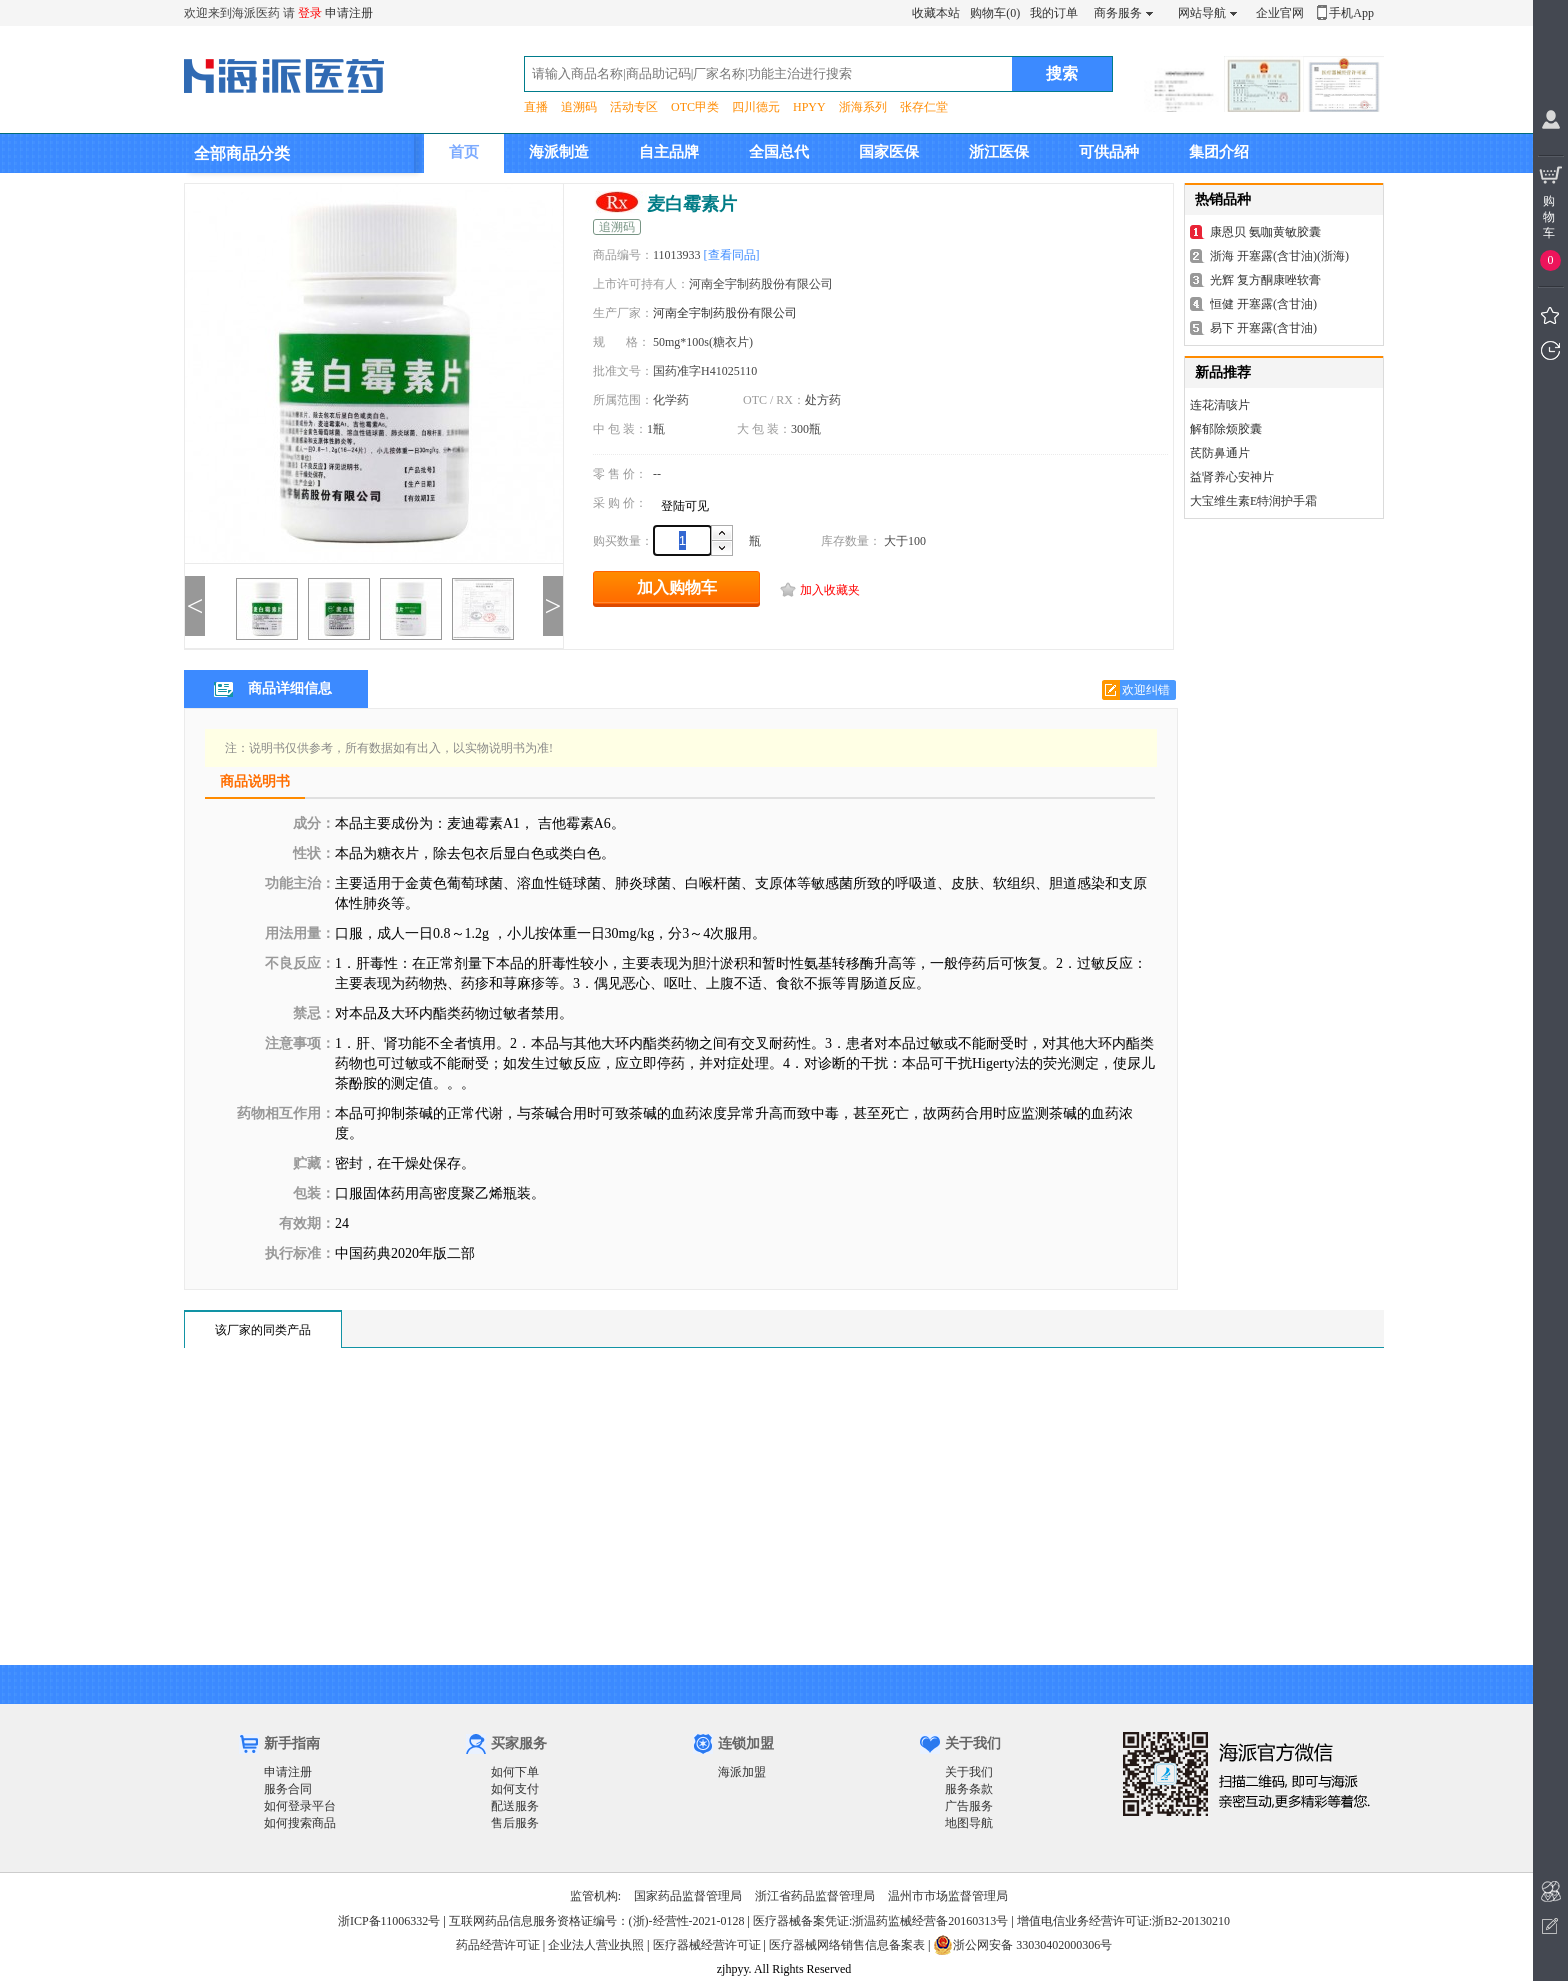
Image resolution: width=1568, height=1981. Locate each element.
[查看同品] (732, 255)
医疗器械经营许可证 (707, 1945)
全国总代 (779, 152)
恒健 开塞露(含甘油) (1263, 304)
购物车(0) (995, 13)
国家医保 (889, 152)
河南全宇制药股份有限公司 (725, 313)
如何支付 (515, 1789)
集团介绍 (1219, 152)
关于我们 (969, 1772)
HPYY (809, 107)
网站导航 (1202, 13)
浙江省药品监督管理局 (815, 1896)
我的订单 (1054, 13)
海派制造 (559, 152)
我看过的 (1550, 350)
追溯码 (579, 107)
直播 (536, 107)
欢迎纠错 (1146, 690)
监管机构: (595, 1896)
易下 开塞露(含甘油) (1263, 328)
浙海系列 (863, 107)
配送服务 (515, 1806)
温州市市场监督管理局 (948, 1896)
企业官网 (1280, 13)
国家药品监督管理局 (688, 1896)
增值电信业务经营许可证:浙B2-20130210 (1123, 1921)
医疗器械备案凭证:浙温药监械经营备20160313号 (880, 1921)
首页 (464, 152)
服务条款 (969, 1789)
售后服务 (515, 1823)
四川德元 (756, 107)
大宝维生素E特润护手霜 (1253, 501)
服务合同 (288, 1789)
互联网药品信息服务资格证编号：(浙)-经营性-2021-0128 (597, 1921)
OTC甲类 (695, 107)
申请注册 (349, 13)
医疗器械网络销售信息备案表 (847, 1945)
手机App (1351, 13)
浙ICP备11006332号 (390, 1921)
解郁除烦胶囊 (1226, 429)
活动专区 (634, 107)
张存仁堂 (924, 107)
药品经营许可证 (498, 1945)
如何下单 (515, 1772)
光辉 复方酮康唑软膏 (1265, 280)
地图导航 (969, 1823)
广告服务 (969, 1806)
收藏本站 (936, 13)
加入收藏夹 (830, 590)
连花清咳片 (1220, 405)
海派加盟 (742, 1772)
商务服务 (1118, 13)
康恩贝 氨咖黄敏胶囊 (1265, 232)
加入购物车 (677, 587)
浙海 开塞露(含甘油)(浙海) (1279, 256)
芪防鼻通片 (1220, 453)
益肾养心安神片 (1232, 477)
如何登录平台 (300, 1806)
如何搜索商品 (300, 1823)
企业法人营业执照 (596, 1945)
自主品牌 (669, 152)
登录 (310, 13)
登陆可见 (685, 506)
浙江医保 (999, 152)
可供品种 (1109, 152)
